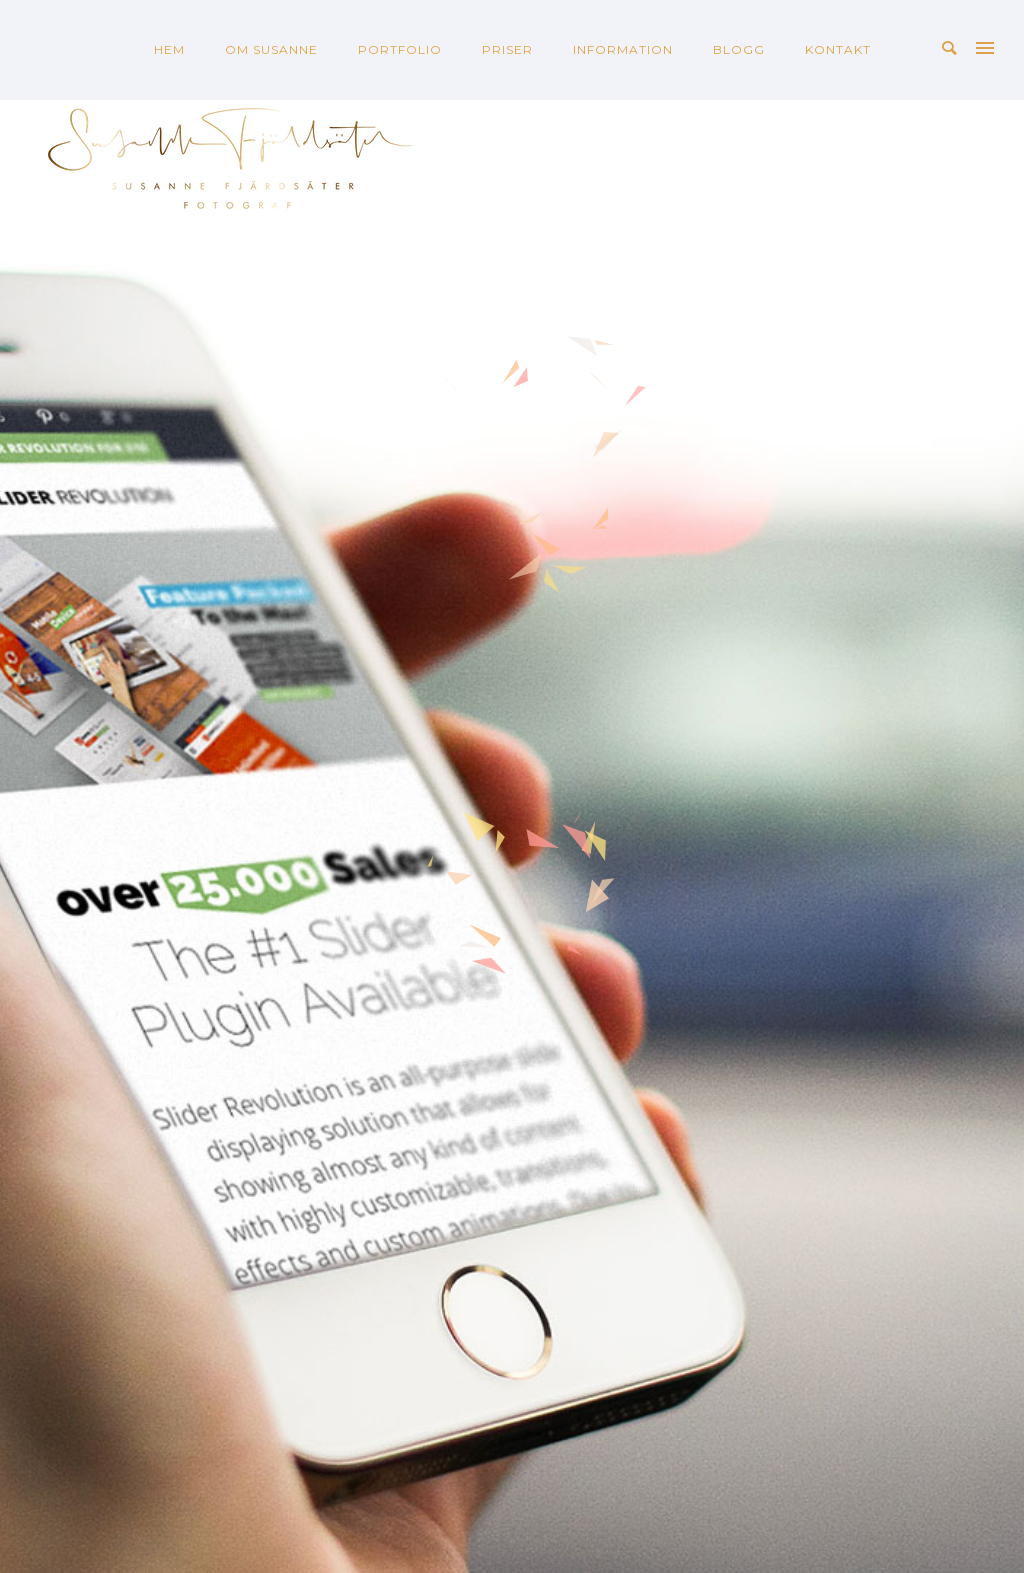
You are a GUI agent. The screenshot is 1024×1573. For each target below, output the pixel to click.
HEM (169, 49)
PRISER (507, 49)
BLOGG (739, 49)
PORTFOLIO (400, 49)
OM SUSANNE (271, 49)
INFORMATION (623, 49)
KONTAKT (838, 49)
